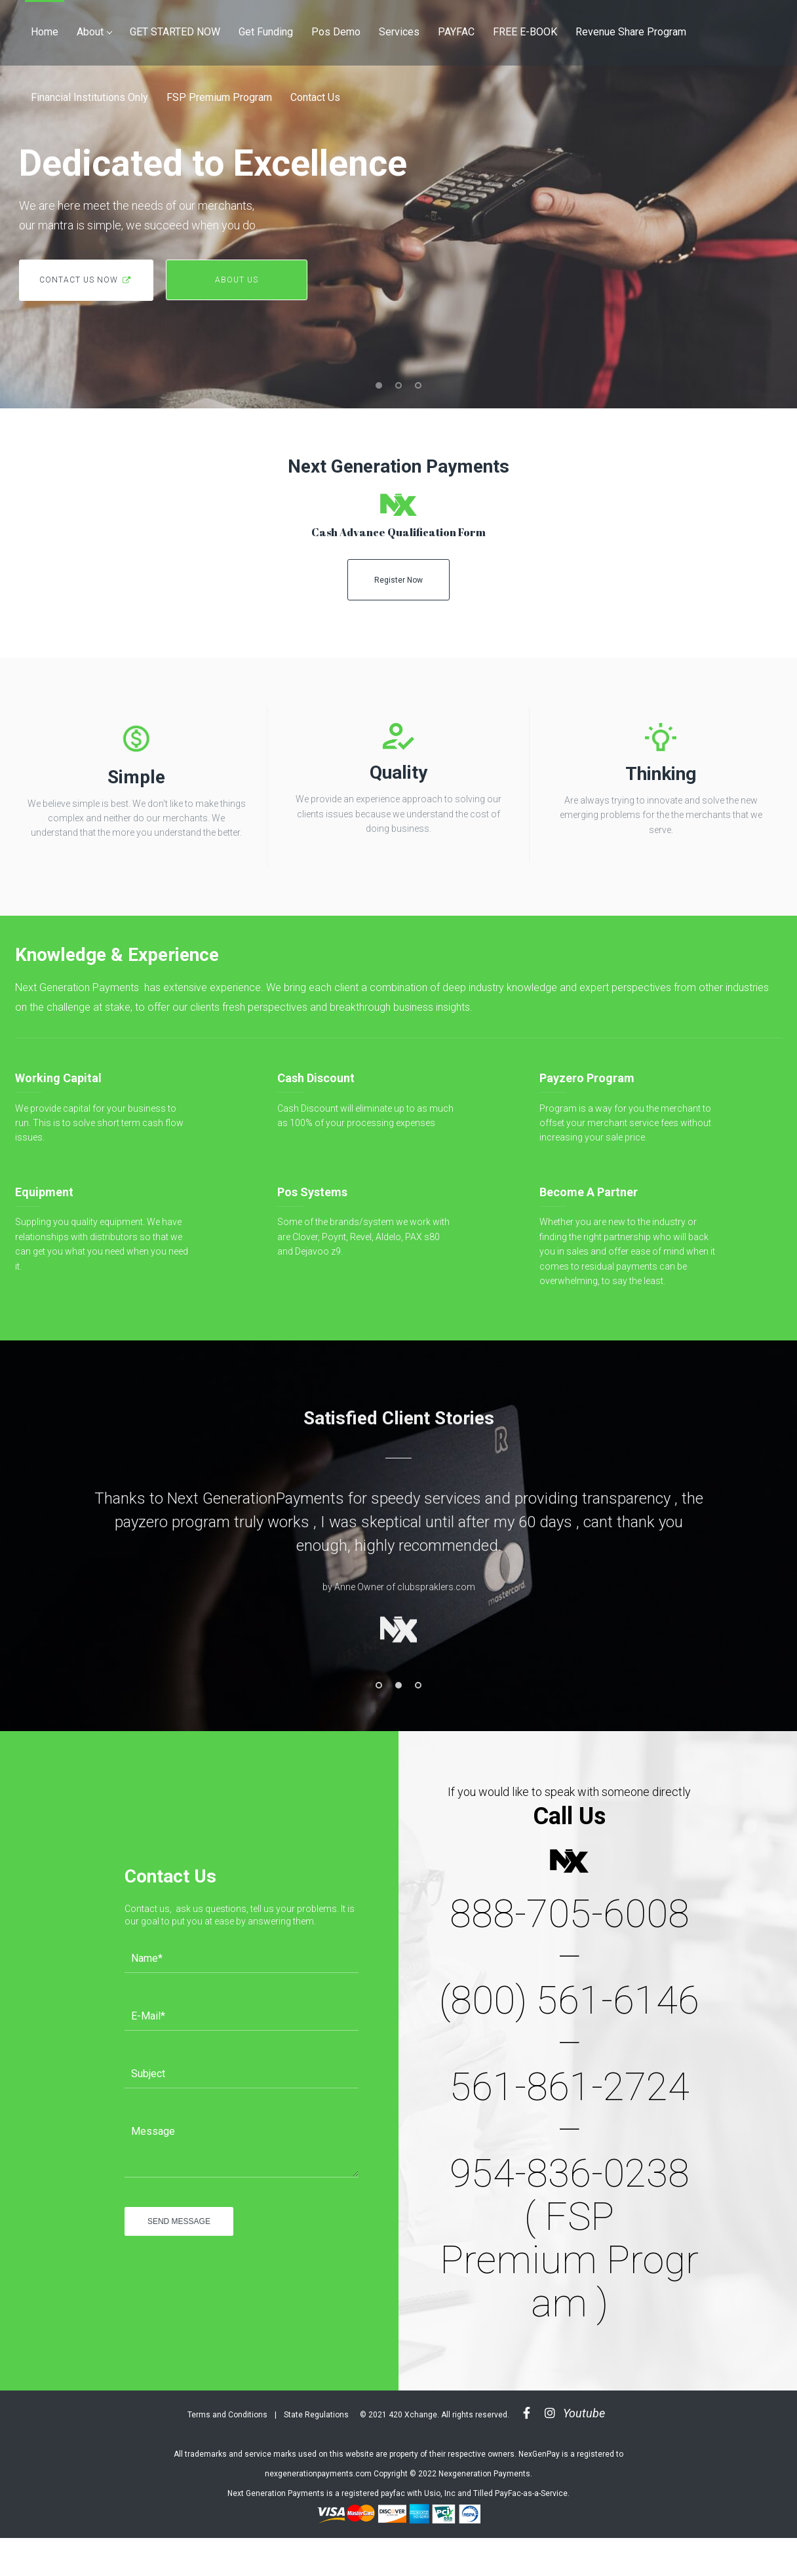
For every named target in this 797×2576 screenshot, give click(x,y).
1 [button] (379, 1685)
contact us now (86, 280)
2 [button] (398, 1685)
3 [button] (418, 1685)
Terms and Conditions (227, 2414)
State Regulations (316, 2414)
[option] (398, 1571)
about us (236, 279)
